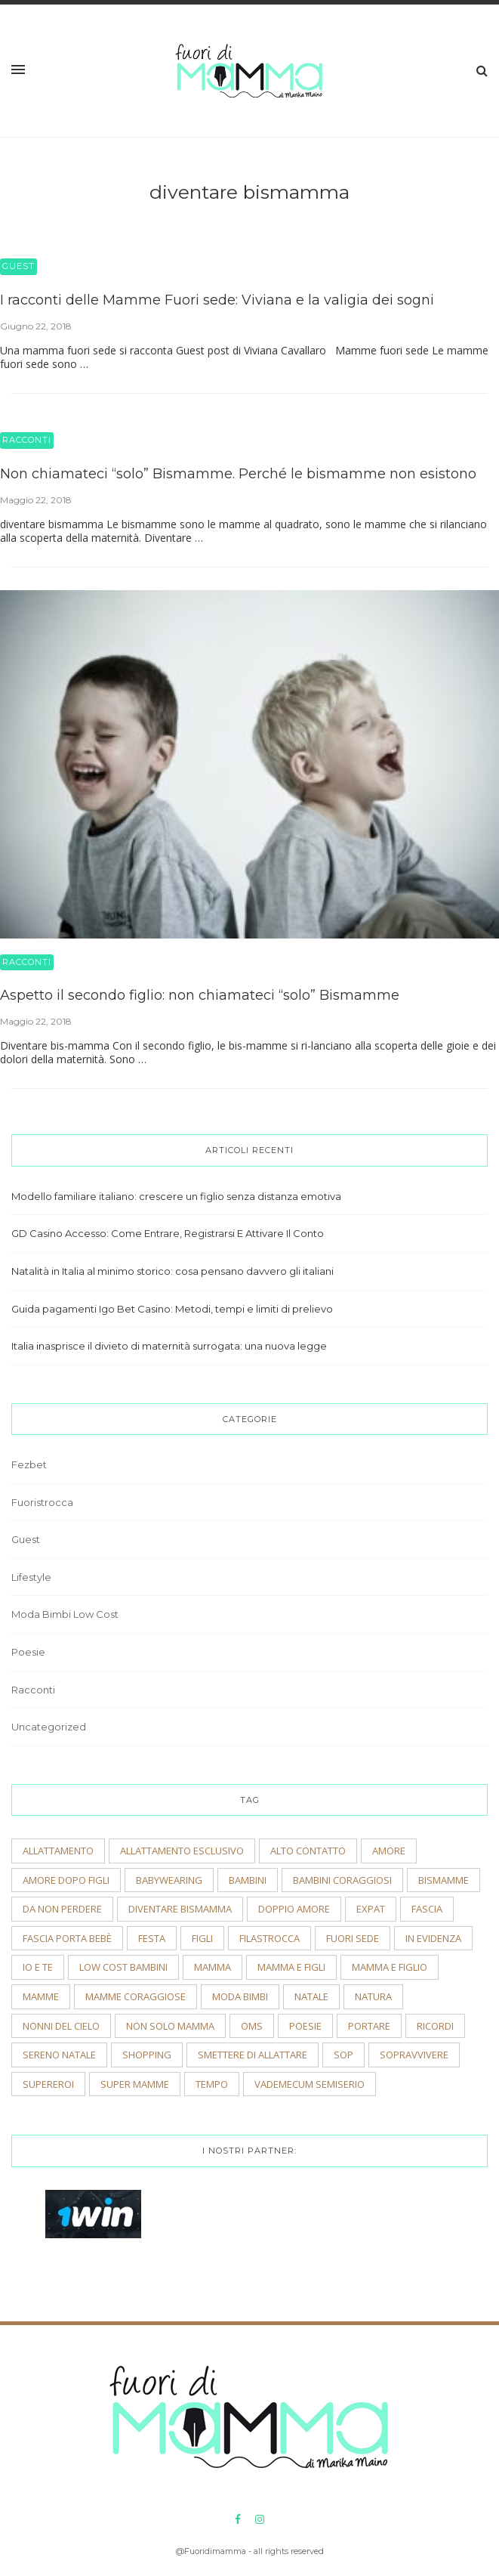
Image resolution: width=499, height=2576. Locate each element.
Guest (18, 266)
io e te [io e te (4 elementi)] (38, 1967)
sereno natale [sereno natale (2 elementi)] (59, 2054)
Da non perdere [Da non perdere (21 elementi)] (62, 1909)
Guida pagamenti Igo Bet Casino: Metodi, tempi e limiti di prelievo (172, 1309)
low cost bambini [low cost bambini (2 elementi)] (123, 1967)
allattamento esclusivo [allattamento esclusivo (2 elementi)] (182, 1850)
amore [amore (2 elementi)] (388, 1850)
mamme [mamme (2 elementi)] (41, 1996)
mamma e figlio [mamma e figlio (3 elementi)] (389, 1967)
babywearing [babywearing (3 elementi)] (169, 1880)
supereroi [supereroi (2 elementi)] (48, 2084)
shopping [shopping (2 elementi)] (146, 2054)
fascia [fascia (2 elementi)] (426, 1909)
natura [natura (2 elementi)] (373, 1996)
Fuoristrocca (42, 1502)
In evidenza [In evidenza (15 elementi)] (433, 1938)
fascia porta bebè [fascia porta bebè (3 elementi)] (67, 1938)
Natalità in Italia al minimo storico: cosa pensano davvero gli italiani (172, 1271)
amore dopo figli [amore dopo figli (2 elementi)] (66, 1880)
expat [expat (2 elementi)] (370, 1909)
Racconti (26, 439)
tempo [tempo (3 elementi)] (212, 2084)
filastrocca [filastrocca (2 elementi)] (269, 1938)
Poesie (28, 1652)
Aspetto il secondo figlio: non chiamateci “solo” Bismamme (199, 995)
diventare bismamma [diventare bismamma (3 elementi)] (180, 1909)
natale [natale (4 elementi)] (311, 1996)
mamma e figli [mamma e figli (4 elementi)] (291, 1967)
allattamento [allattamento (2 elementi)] (58, 1850)
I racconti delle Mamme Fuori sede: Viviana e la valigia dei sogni (217, 300)
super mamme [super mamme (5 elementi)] (134, 2084)
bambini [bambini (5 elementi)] (247, 1880)
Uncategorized (48, 1727)
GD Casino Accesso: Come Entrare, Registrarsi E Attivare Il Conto (167, 1233)
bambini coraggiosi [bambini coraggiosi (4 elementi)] (342, 1880)
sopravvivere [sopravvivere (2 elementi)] (414, 2054)
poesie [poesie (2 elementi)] (305, 2026)
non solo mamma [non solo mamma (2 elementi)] (170, 2026)
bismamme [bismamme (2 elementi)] (443, 1880)
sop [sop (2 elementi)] (343, 2054)
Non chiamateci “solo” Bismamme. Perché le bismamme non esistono (238, 473)
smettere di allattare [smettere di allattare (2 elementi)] (252, 2054)
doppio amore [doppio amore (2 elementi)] (294, 1909)
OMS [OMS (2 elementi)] (252, 2026)
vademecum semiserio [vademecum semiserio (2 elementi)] (309, 2084)
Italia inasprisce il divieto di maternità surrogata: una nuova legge (169, 1346)
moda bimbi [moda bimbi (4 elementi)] (240, 1996)
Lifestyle (31, 1577)
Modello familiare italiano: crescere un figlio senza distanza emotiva (176, 1196)
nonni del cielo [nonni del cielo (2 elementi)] (61, 2026)
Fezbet (29, 1464)
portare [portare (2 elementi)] (369, 2026)
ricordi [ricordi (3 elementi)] (435, 2026)
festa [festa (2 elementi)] (151, 1938)
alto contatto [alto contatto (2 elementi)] (308, 1850)
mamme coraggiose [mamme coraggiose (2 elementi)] (135, 1996)
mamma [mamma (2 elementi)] (212, 1967)
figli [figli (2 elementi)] (202, 1938)
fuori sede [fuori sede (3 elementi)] (352, 1938)
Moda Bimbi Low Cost (65, 1614)
